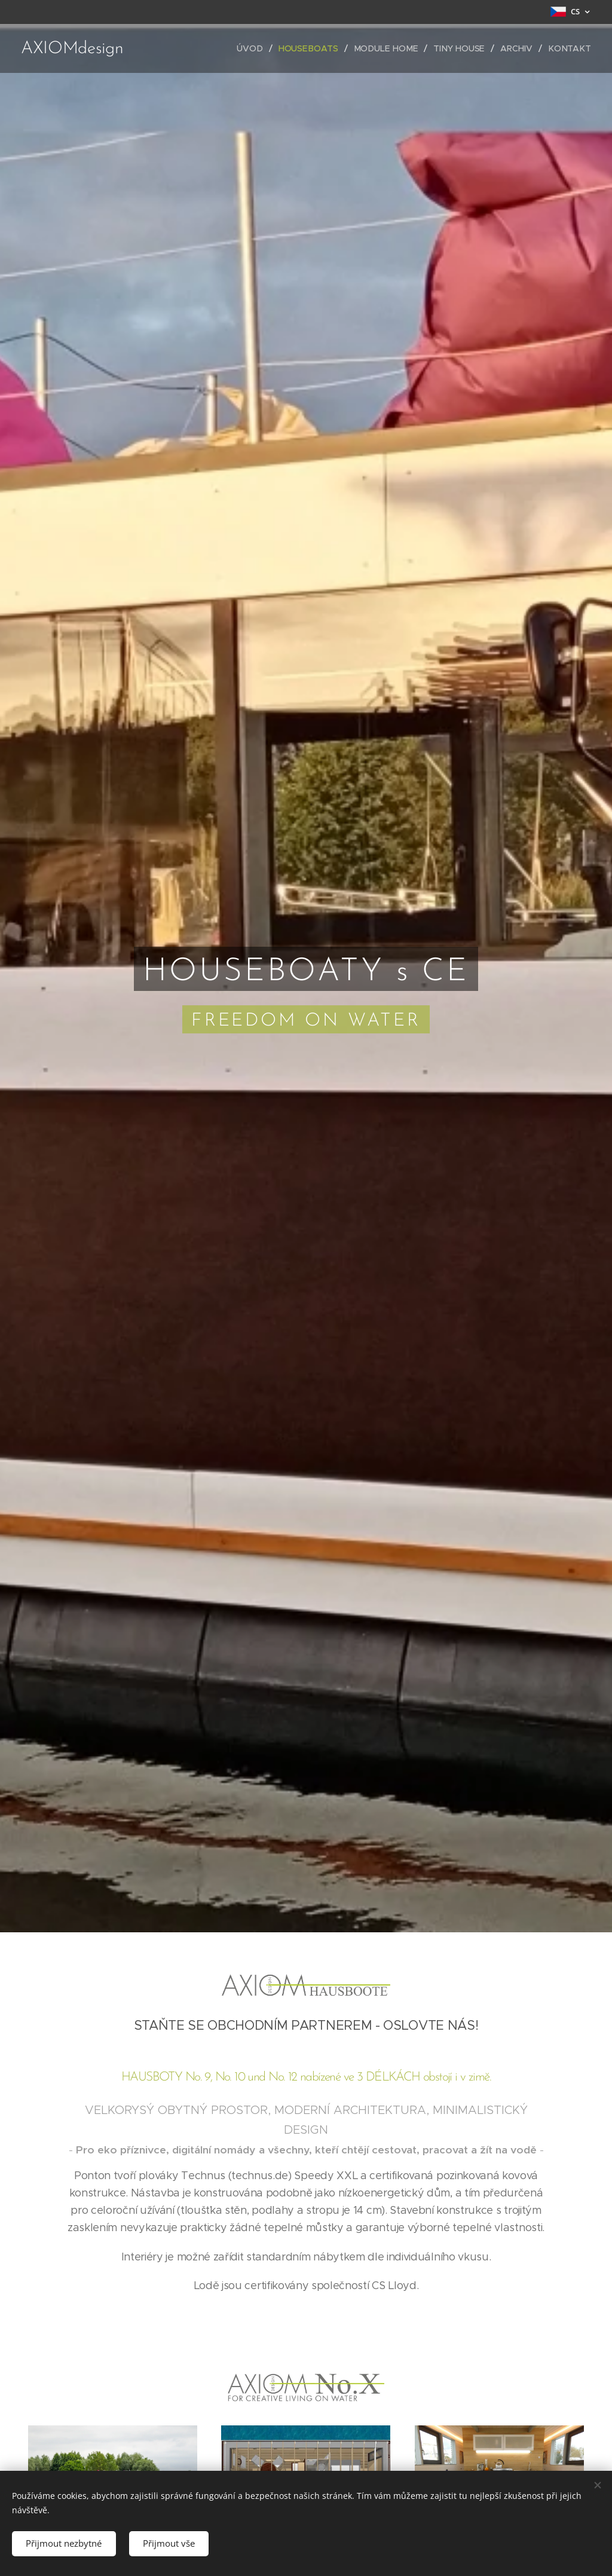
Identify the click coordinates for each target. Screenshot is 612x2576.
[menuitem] (257, 48)
